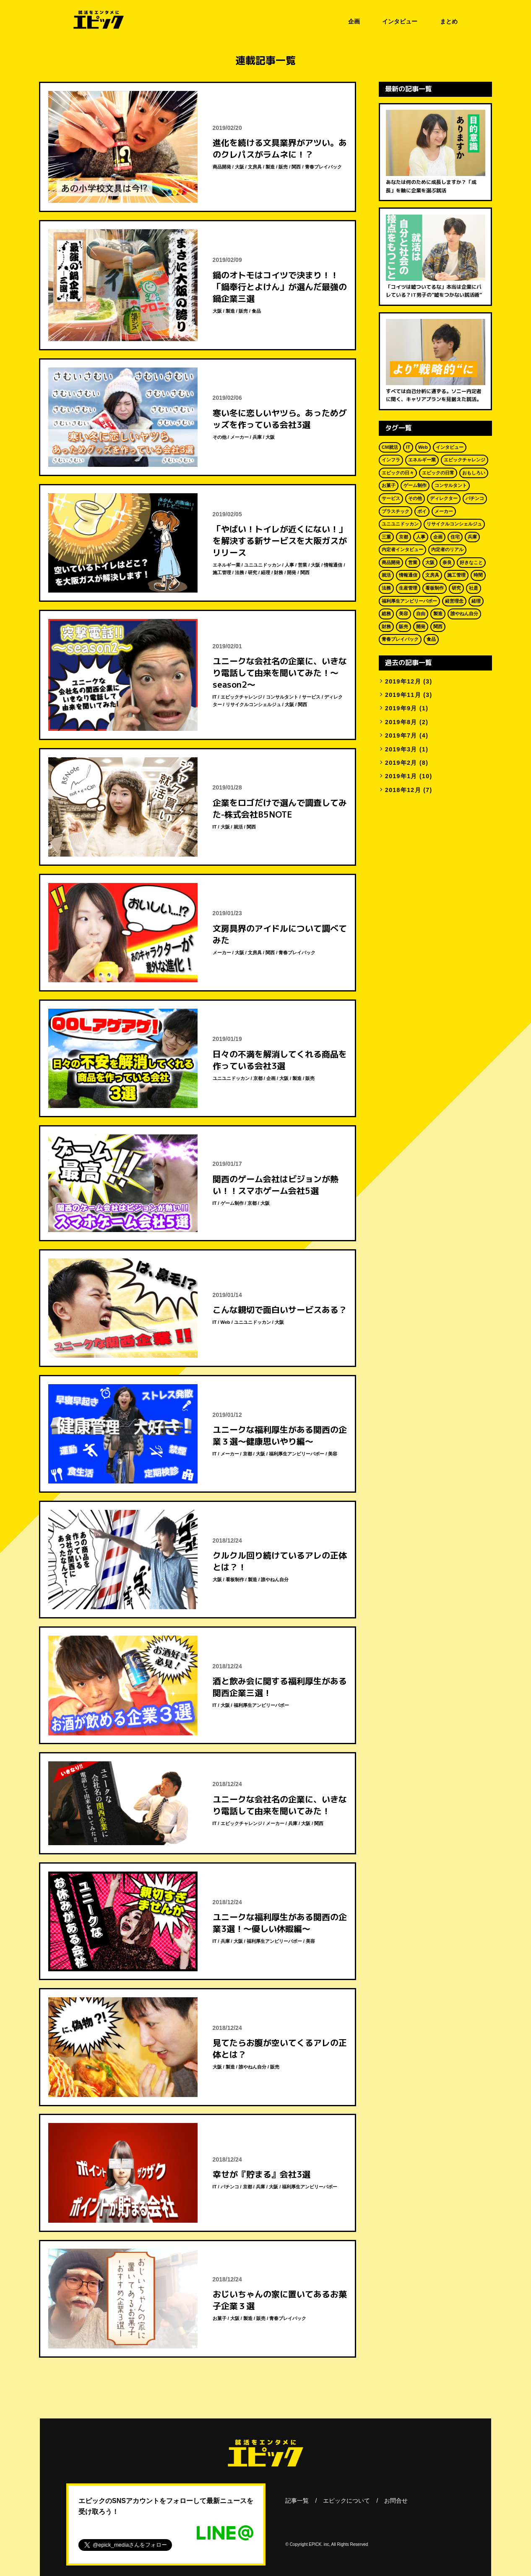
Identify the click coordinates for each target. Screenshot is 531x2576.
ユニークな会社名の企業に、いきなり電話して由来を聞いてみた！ (280, 1805)
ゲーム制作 (232, 1203)
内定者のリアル (447, 549)
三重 (386, 536)
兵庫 (257, 437)
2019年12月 (403, 681)
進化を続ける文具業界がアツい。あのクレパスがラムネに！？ (280, 148)
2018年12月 (403, 790)
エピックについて (346, 2500)
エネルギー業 (226, 564)
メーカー (239, 437)
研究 (252, 572)
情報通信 (333, 564)
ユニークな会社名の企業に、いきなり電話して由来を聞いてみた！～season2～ (280, 672)
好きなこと (471, 562)
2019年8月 (401, 722)
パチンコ (230, 2186)
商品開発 (222, 166)
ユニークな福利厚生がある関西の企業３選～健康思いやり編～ (280, 1435)
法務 (239, 572)
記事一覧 (297, 2500)
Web (225, 1322)
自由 (420, 613)
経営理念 (454, 600)
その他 (219, 437)
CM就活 (390, 447)
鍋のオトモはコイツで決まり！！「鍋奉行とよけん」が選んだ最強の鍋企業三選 (280, 286)
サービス (311, 696)
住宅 (455, 536)
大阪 (239, 166)
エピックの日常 (438, 472)
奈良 (447, 562)
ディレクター (444, 498)
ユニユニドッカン (262, 564)
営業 (302, 564)
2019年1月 (401, 776)
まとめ (449, 21)
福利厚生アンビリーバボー (296, 1453)
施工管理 (222, 572)
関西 (296, 166)
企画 (354, 21)
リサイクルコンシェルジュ (253, 704)
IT (215, 696)
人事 (289, 564)
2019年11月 (403, 694)
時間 (478, 574)
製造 (270, 166)
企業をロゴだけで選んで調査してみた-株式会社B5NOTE (280, 808)
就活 (238, 826)
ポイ (422, 511)
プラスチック (395, 511)
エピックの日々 (398, 472)
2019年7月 (401, 735)
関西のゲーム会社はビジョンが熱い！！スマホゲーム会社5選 (275, 1184)
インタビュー (399, 21)
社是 (473, 587)
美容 (332, 1453)
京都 (258, 1078)
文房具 (255, 166)
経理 (265, 572)
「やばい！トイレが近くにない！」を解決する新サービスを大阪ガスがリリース (280, 540)
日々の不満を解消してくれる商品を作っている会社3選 (280, 1060)
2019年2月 (401, 762)
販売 (283, 166)
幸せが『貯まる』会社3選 (261, 2174)
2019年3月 (401, 749)
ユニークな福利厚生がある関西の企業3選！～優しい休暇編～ (280, 1922)
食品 (256, 310)
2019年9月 (401, 708)
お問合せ (396, 2500)
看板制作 (235, 1579)
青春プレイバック (323, 166)
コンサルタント (282, 696)
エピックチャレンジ (241, 696)
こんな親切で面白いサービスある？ (280, 1309)
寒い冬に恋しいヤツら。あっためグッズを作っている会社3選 (280, 418)
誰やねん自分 (275, 1579)
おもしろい (473, 472)
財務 (278, 572)
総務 (386, 613)
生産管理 (408, 587)
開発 (291, 572)
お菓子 (219, 2318)
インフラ (391, 459)
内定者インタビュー (402, 549)
